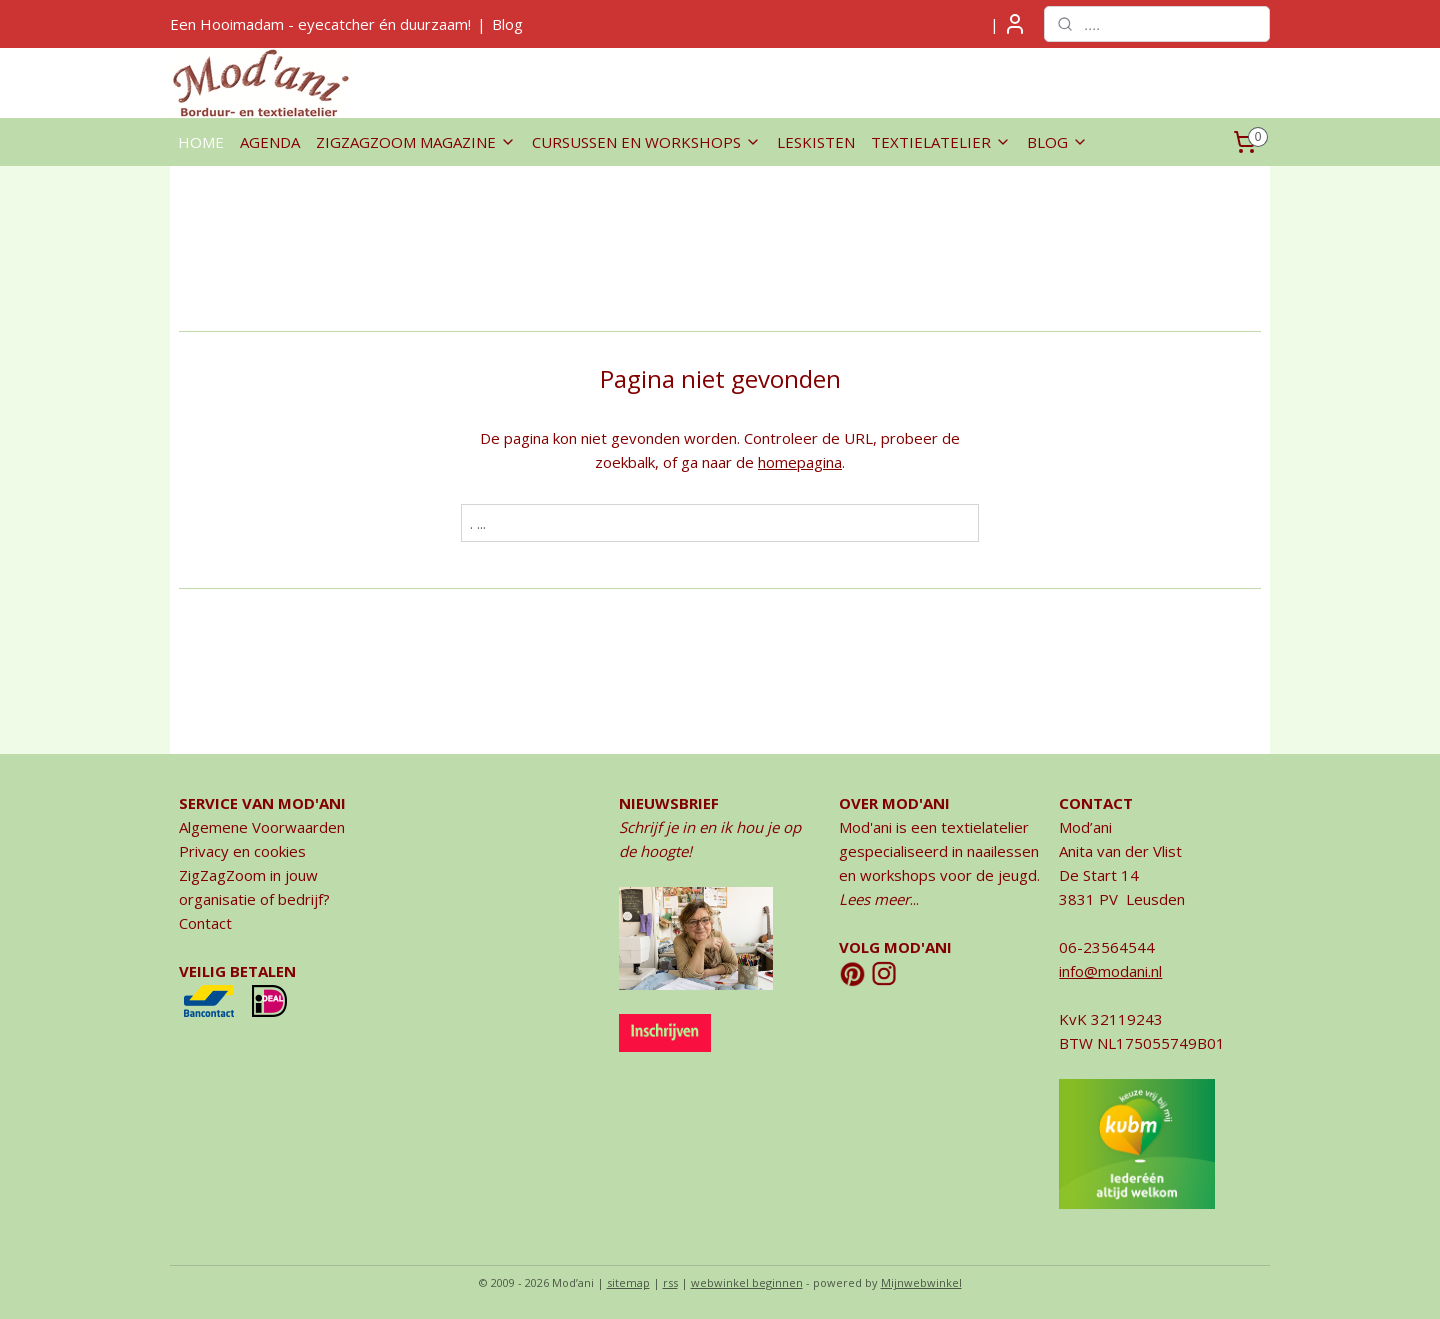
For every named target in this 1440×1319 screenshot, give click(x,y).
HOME (201, 142)
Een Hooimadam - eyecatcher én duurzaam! (320, 24)
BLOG (1057, 142)
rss (670, 1282)
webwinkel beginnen (747, 1282)
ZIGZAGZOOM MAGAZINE (416, 142)
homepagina (800, 462)
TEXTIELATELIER (941, 142)
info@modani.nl (1110, 971)
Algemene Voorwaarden (262, 827)
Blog (507, 24)
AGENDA (270, 142)
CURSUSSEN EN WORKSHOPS (646, 142)
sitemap (628, 1282)
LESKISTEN (816, 142)
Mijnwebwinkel (921, 1282)
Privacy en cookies (242, 851)
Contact (205, 923)
